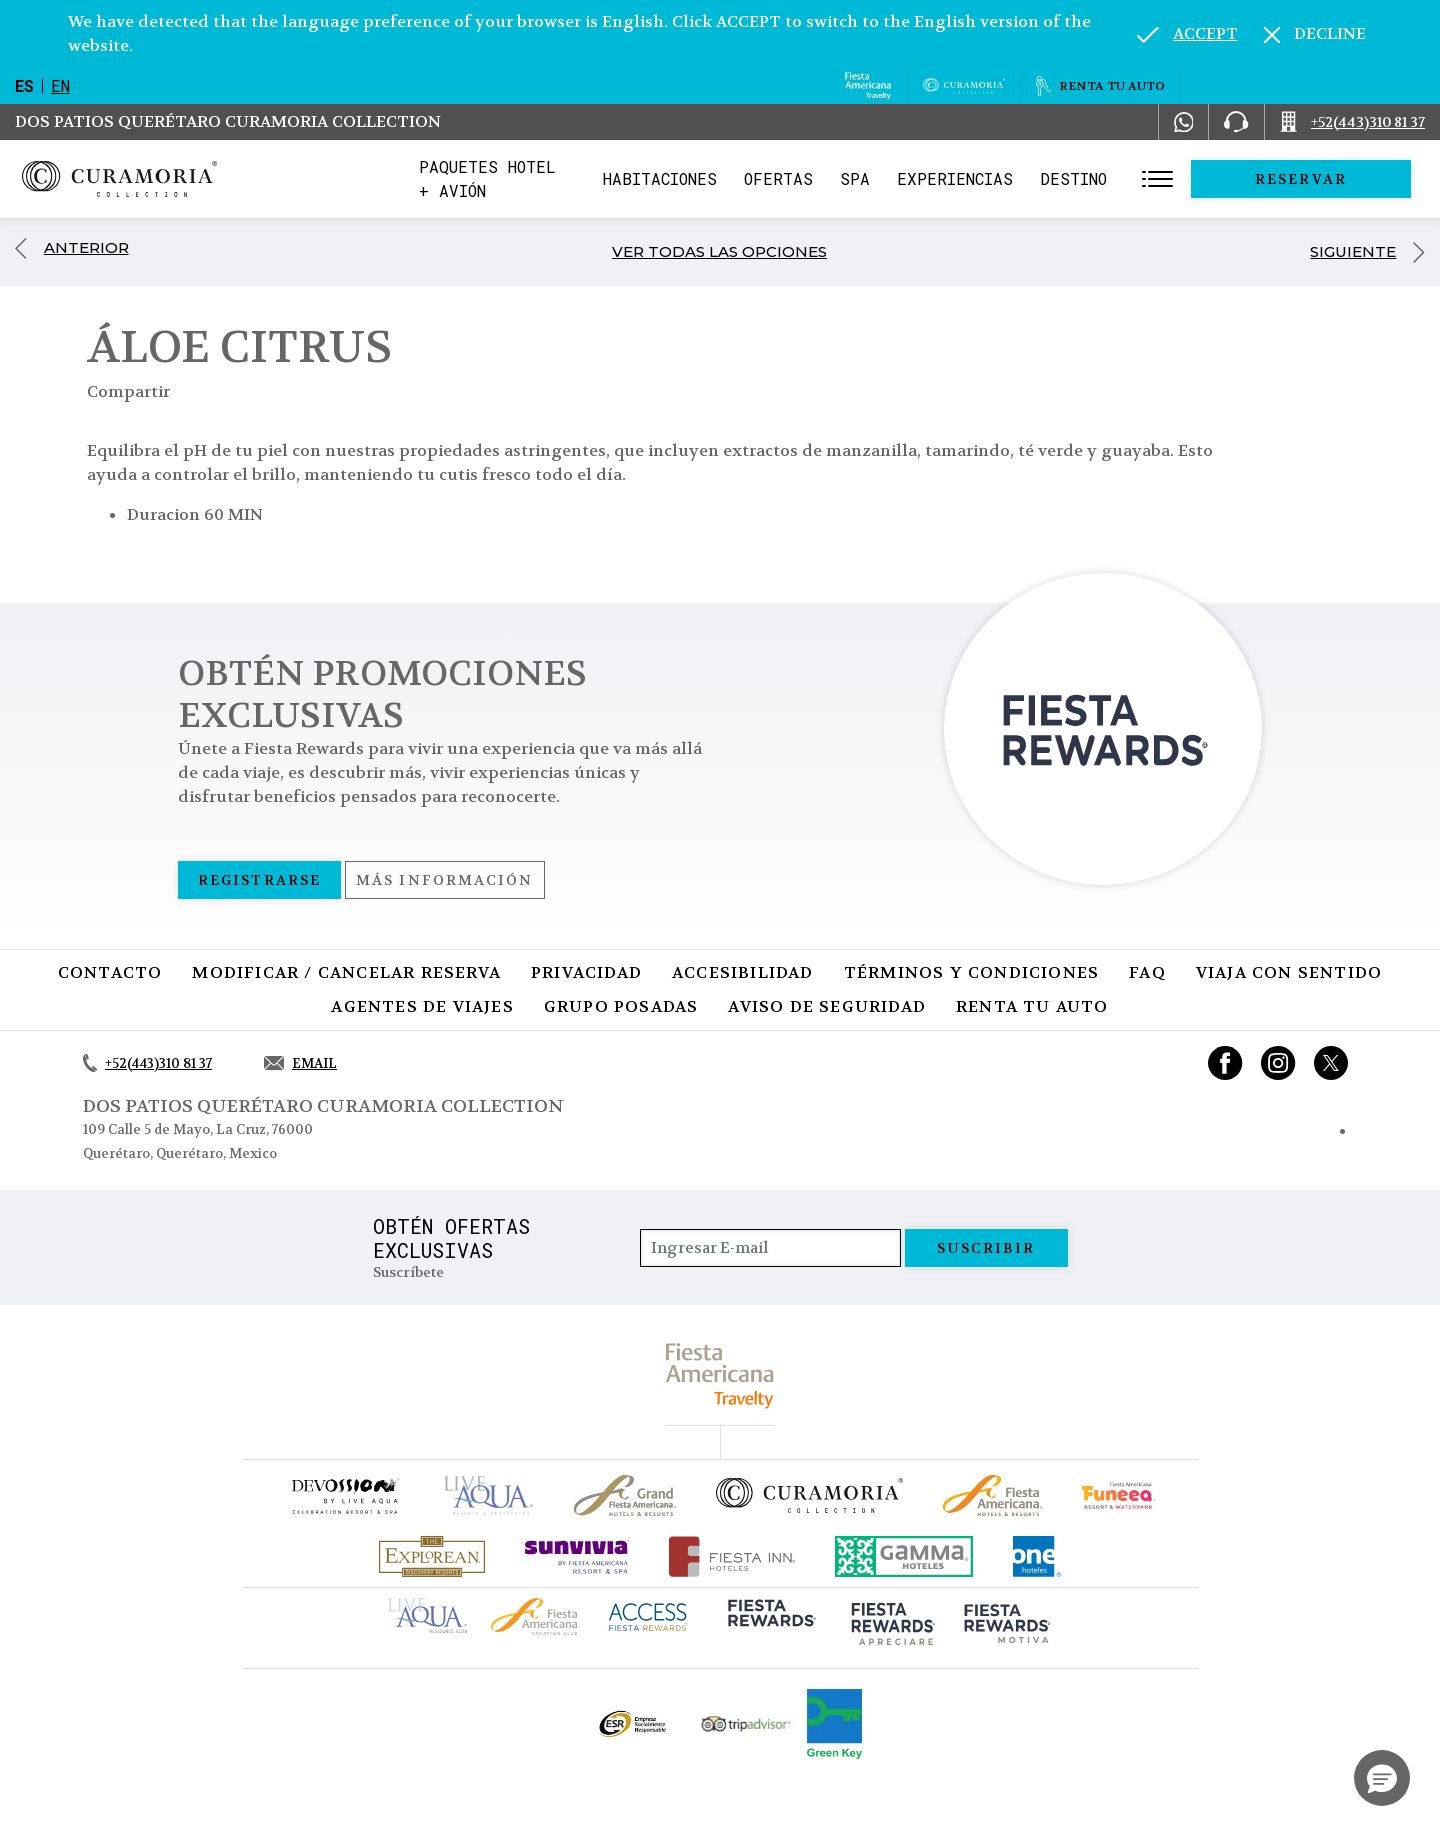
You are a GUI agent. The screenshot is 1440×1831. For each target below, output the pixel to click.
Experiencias (1012, 178)
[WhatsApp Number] (1184, 122)
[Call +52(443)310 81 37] (1352, 122)
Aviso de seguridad (827, 1006)
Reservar (1330, 179)
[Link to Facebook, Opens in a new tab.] (1225, 1063)
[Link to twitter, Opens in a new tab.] (1331, 1063)
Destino (1130, 178)
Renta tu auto (1032, 1006)
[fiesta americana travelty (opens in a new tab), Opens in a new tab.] (720, 1375)
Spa (912, 178)
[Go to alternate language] (1187, 34)
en (60, 85)
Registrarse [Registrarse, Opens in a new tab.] (259, 880)
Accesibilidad (743, 972)
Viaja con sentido (1289, 972)
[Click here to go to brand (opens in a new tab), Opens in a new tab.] (344, 1495)
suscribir (986, 1248)
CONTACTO (110, 972)
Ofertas (835, 178)
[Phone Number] (1236, 122)
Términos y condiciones (971, 972)
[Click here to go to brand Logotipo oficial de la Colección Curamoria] (809, 1495)
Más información (445, 880)
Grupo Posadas (621, 1006)
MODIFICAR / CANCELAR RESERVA (346, 972)
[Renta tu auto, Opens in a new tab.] (1100, 86)
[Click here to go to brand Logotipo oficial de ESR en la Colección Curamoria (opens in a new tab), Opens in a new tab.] (631, 1724)
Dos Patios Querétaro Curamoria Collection (228, 121)
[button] (1382, 1778)
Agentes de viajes (422, 1006)
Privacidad (586, 972)
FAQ (1147, 972)
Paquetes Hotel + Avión (526, 184)
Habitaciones (717, 178)
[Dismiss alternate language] (1315, 34)
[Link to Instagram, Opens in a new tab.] (1278, 1063)
